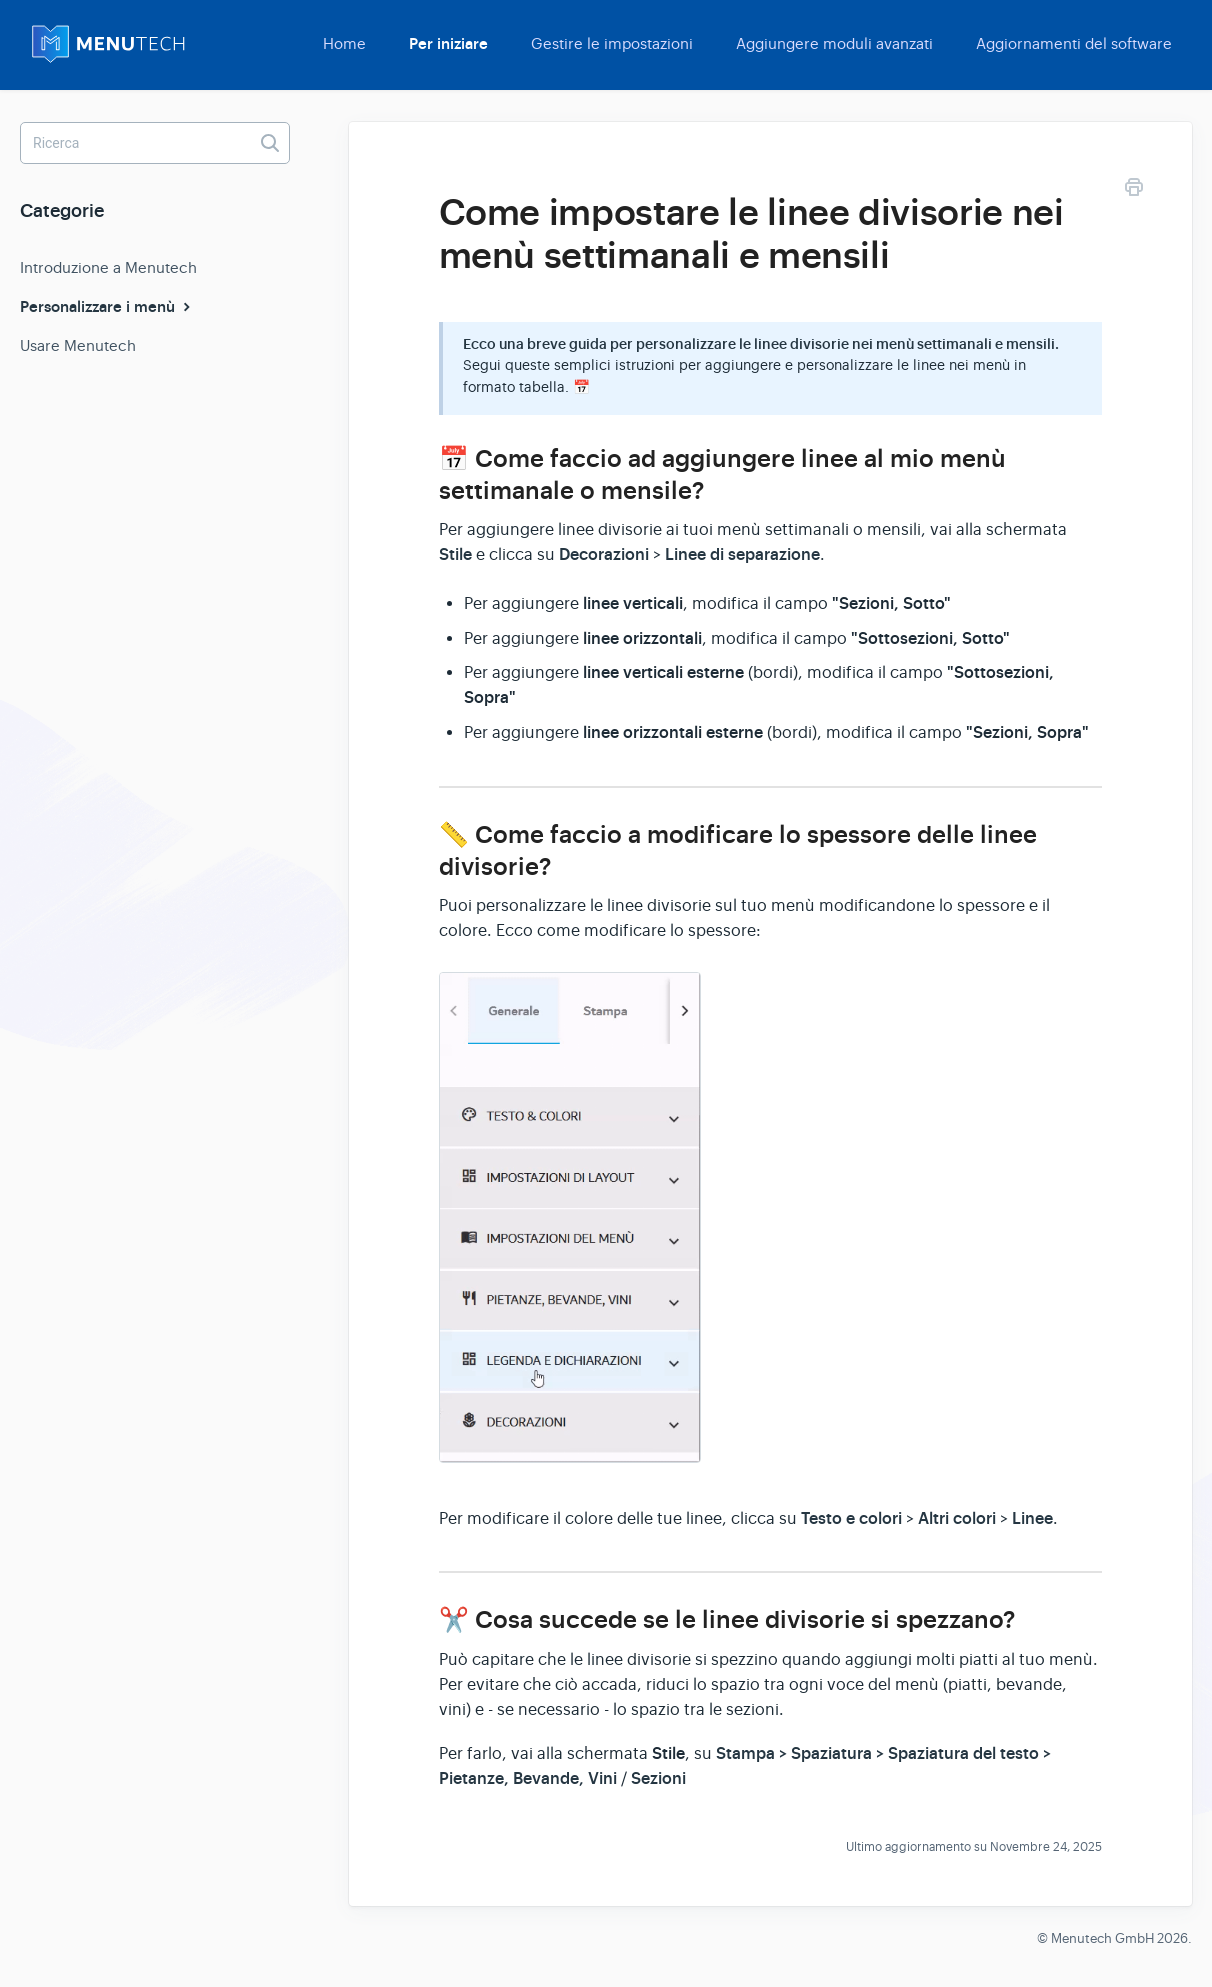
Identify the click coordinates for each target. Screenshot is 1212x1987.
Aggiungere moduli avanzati (834, 43)
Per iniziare (448, 44)
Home (344, 43)
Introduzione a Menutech (108, 267)
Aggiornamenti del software (1074, 43)
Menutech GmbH (1102, 1938)
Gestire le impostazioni (612, 43)
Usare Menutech (78, 345)
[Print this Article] (1134, 190)
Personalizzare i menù (107, 307)
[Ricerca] (155, 143)
